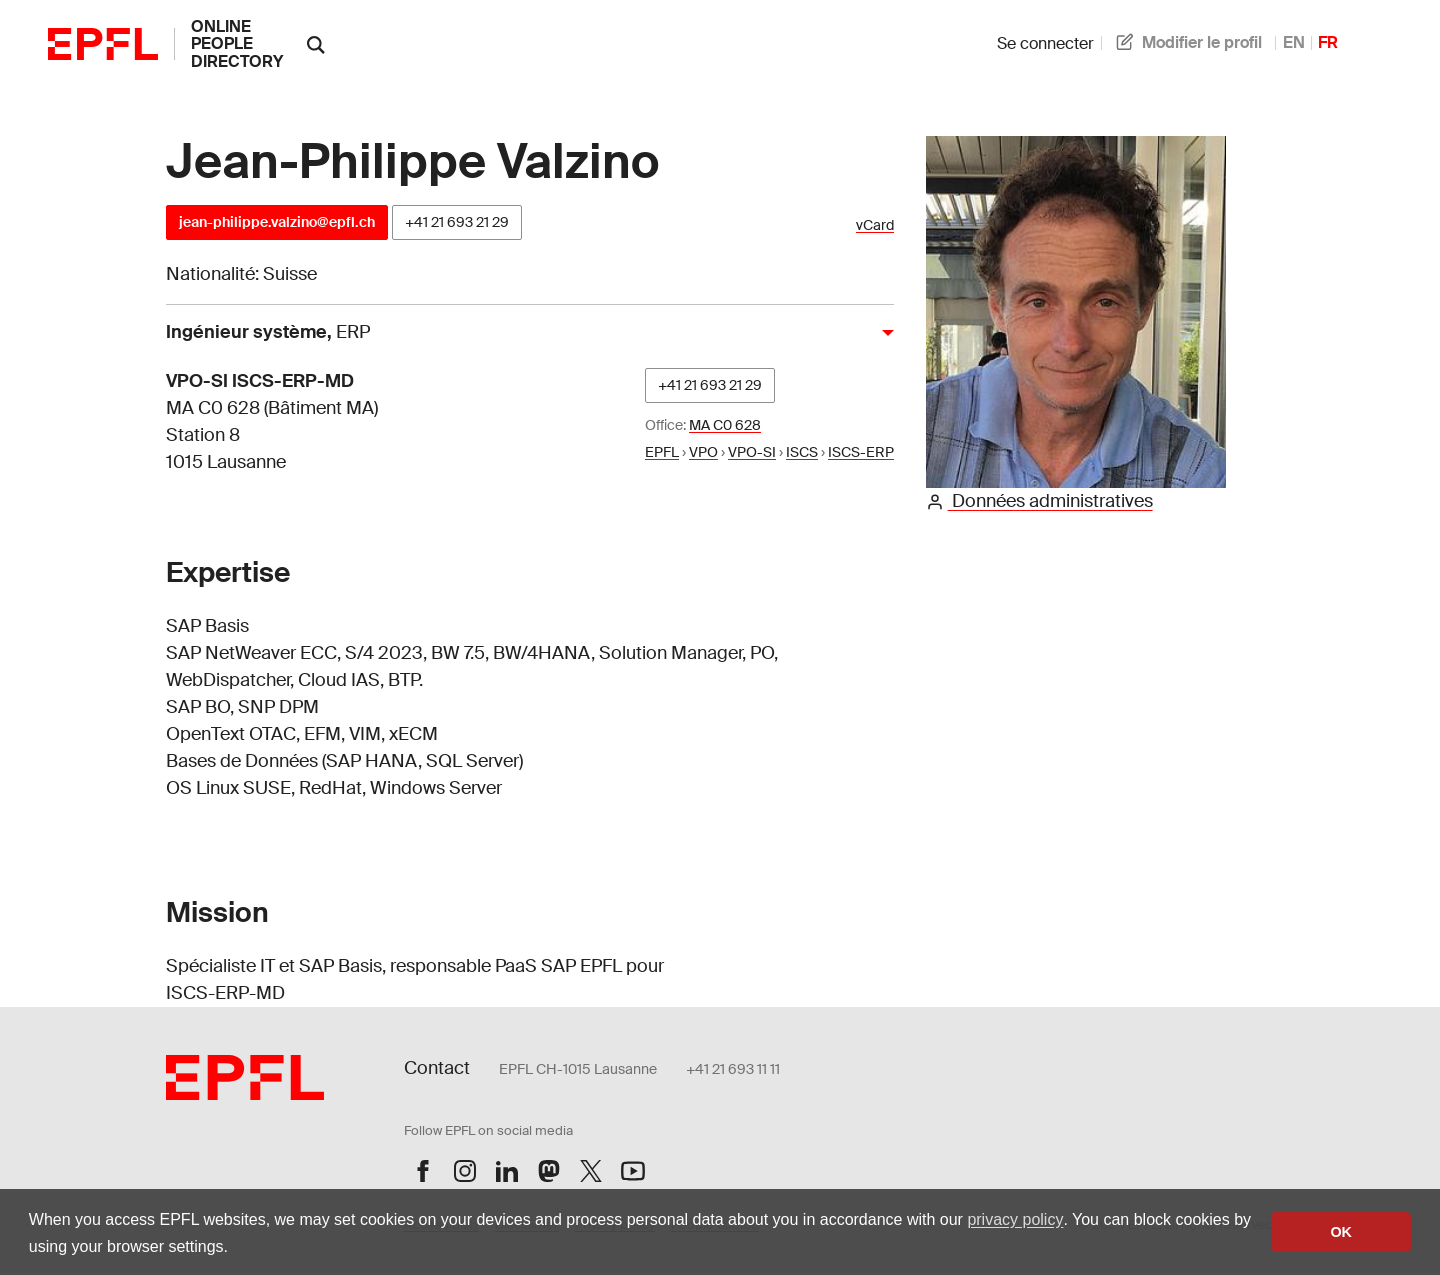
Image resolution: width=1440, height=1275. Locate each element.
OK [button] (1341, 1232)
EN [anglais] (1294, 42)
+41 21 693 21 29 (457, 222)
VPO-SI (752, 452)
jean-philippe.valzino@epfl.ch (277, 222)
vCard (875, 225)
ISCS (802, 452)
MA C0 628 (725, 425)
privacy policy (1015, 1219)
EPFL (662, 452)
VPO (703, 452)
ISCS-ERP (861, 452)
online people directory (237, 44)
